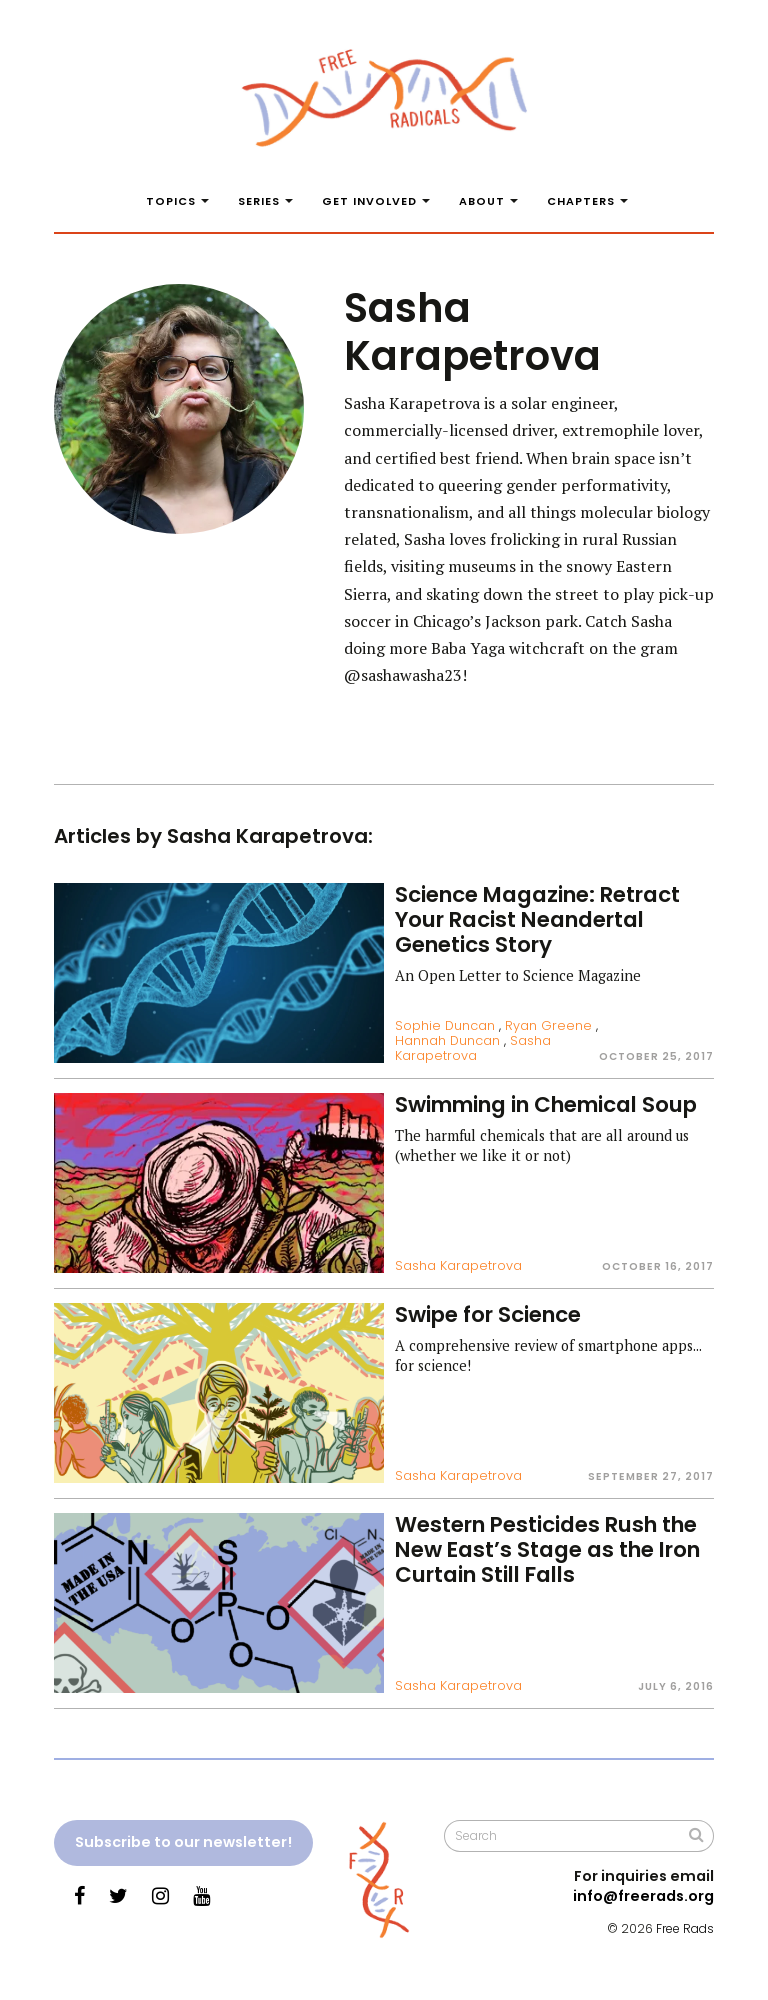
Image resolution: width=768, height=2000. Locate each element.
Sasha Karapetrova (473, 1048)
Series (259, 201)
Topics (171, 201)
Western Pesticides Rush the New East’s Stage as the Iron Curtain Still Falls (547, 1549)
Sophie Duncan (445, 1025)
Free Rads (685, 1928)
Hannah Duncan (447, 1040)
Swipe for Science (488, 1314)
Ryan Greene (548, 1025)
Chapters (581, 201)
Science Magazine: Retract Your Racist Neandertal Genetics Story (537, 919)
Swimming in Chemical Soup (546, 1104)
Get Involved (369, 201)
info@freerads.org (643, 1896)
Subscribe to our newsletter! (183, 1842)
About (482, 201)
